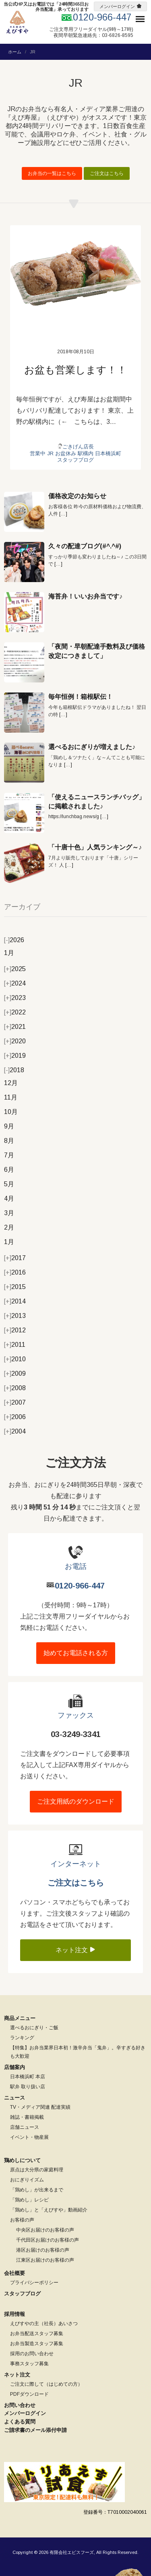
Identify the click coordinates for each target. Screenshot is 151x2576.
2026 (14, 940)
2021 (15, 1026)
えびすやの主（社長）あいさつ (44, 2323)
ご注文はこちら (107, 173)
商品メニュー (19, 2018)
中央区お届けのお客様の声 (45, 2230)
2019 (15, 1055)
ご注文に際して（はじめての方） (46, 2384)
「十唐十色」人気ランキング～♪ (95, 847)
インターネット (75, 1864)
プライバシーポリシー (34, 2282)
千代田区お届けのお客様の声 (47, 2240)
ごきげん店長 (78, 447)
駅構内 (85, 453)
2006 (15, 1416)
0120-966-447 (80, 1585)
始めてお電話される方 (75, 1652)
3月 (9, 1213)
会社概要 (14, 2273)
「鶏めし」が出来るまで (36, 2190)
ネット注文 (76, 1949)
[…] (63, 514)
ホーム (14, 51)
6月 (9, 1169)
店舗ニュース (24, 2127)
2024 (15, 983)
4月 (9, 1198)
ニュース (14, 2098)
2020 (15, 1041)
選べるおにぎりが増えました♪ (91, 746)
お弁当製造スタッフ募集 (36, 2343)
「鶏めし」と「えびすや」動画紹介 (48, 2210)
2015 (15, 1286)
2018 (14, 1070)
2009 (15, 1373)
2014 (15, 1301)
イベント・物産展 (29, 2137)
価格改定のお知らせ (77, 496)
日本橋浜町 (108, 453)
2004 (15, 1431)
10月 (11, 1111)
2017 (15, 1257)
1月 (9, 952)
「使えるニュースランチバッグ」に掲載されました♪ (96, 801)
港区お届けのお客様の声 (42, 2250)
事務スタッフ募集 (29, 2363)
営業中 (38, 453)
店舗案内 (14, 2067)
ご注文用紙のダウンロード (75, 1801)
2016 (15, 1272)
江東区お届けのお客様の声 (45, 2260)
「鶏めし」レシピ (29, 2200)
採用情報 (14, 2314)
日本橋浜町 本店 (27, 2076)
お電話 (76, 1566)
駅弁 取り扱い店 (27, 2086)
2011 (14, 1344)
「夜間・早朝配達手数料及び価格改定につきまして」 (96, 651)
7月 (9, 1155)
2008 (15, 1388)
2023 (15, 997)
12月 (11, 1082)
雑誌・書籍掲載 (27, 2117)
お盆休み (65, 453)
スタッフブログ (75, 460)
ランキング (22, 2037)
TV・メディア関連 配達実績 (40, 2107)
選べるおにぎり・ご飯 (34, 2027)
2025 (15, 968)
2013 (15, 1315)
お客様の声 (22, 2220)
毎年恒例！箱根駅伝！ (80, 696)
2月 (9, 1227)
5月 (9, 1184)
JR (50, 453)
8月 (9, 1140)
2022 (15, 1012)
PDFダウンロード (29, 2394)
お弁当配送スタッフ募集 (36, 2333)
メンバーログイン (117, 6)
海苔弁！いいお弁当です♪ (85, 596)
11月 (10, 1097)
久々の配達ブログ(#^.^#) (84, 546)
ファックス (76, 1715)
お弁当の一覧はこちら (52, 173)
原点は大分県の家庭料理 (36, 2170)
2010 (15, 1359)
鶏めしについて (22, 2160)
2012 (15, 1330)
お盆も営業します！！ (75, 369)
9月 (9, 1126)
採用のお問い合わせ (32, 2353)
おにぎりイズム (27, 2180)
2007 (15, 1402)
